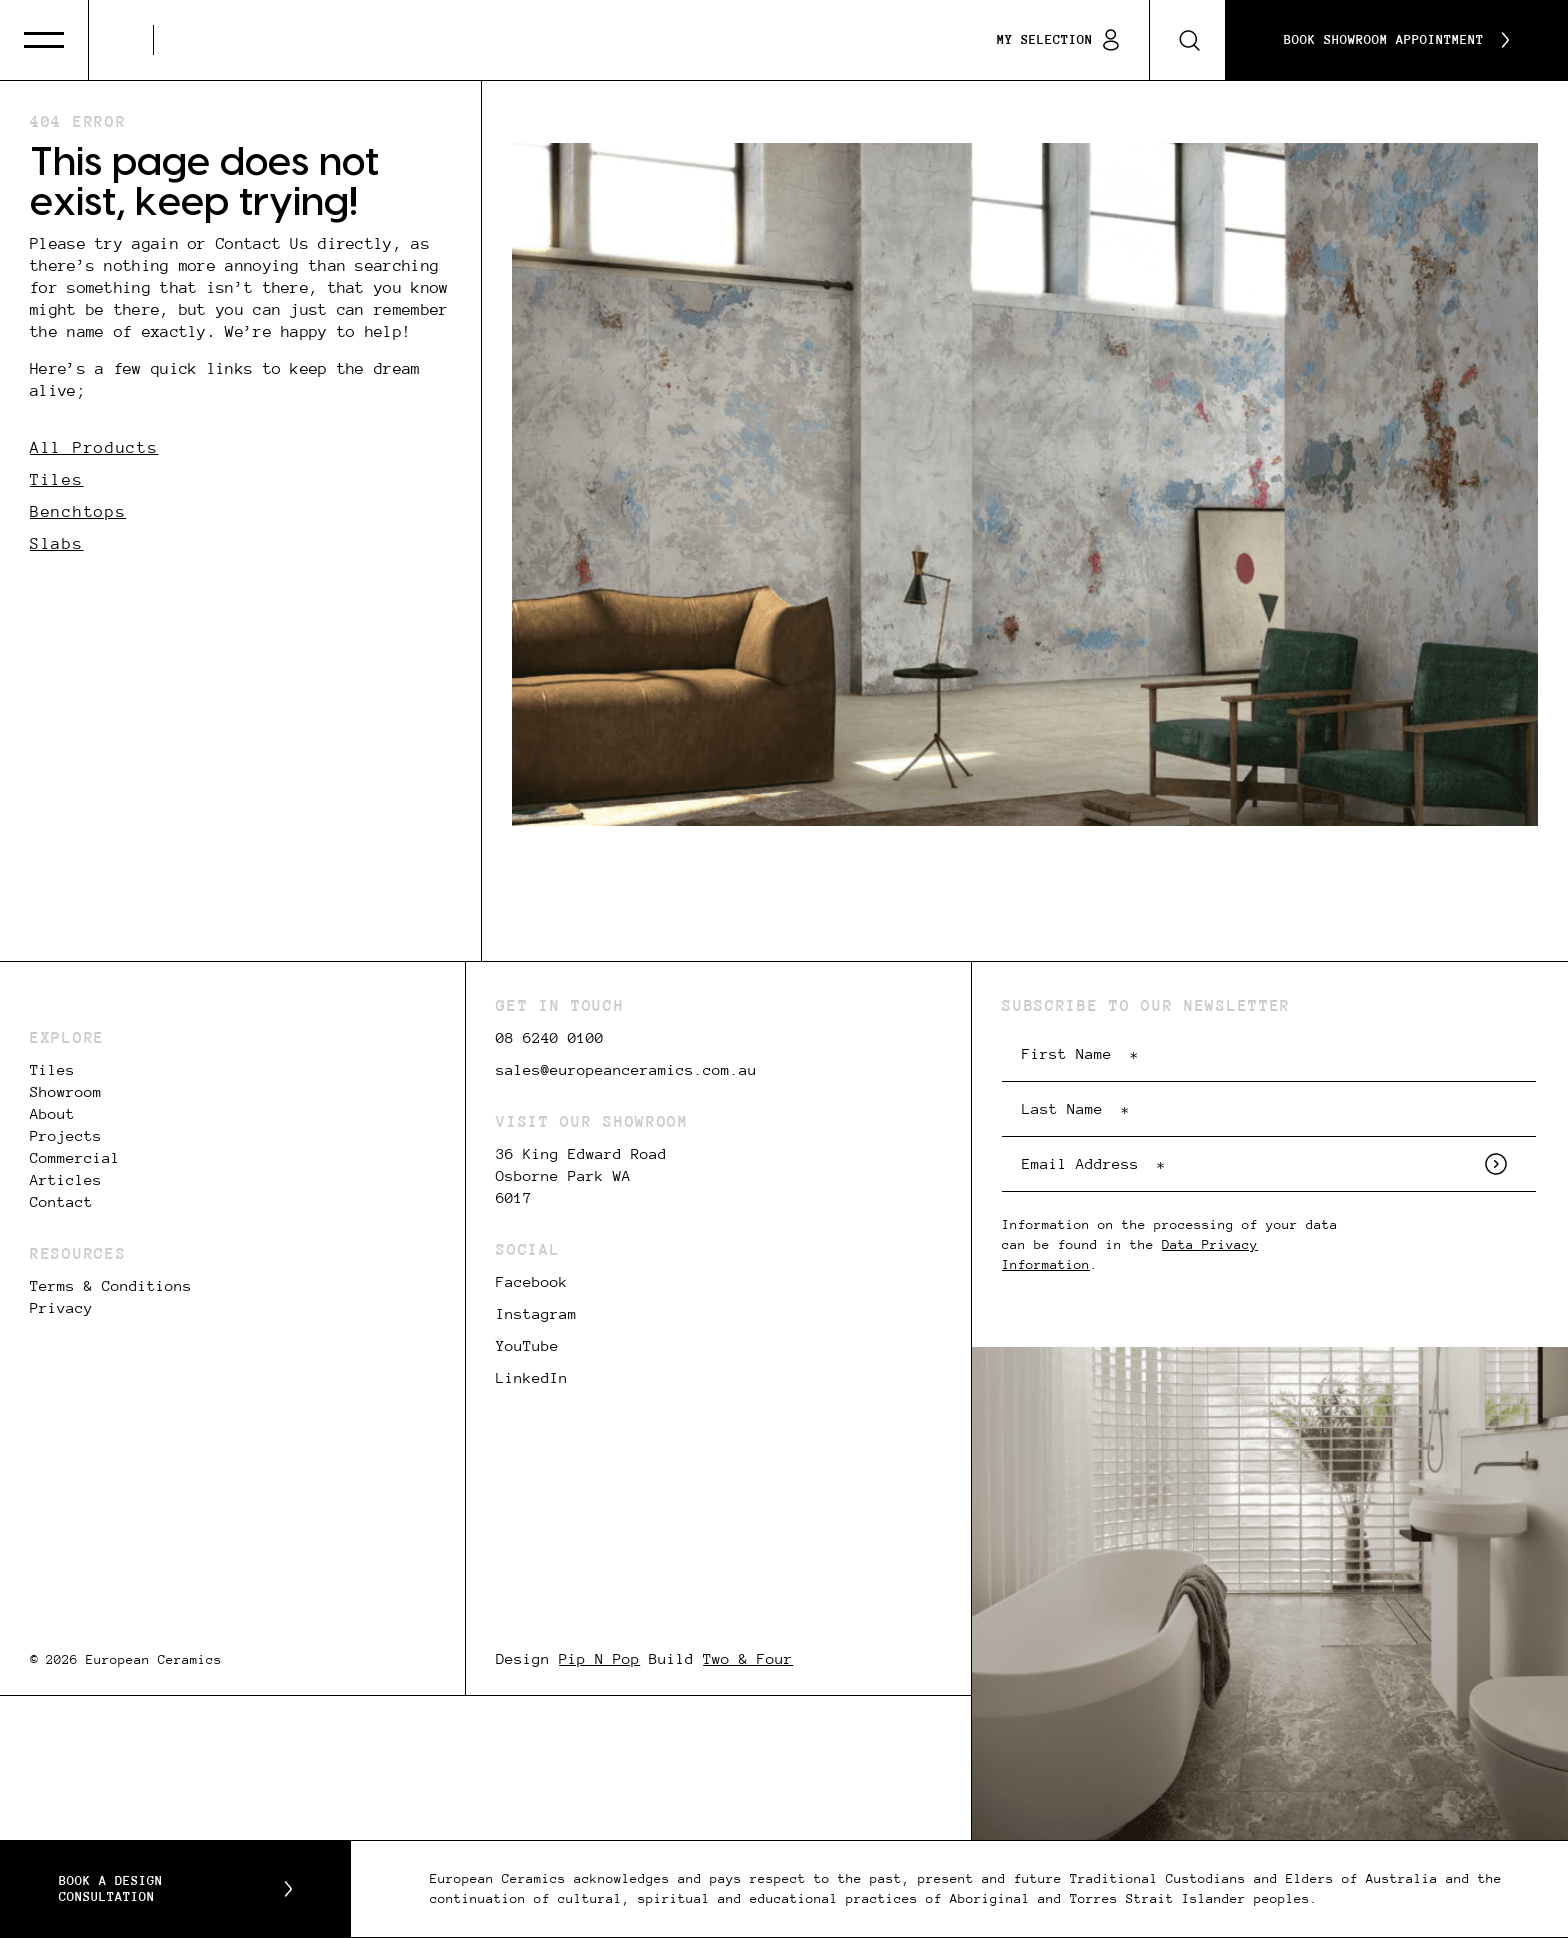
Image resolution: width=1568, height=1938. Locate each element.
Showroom (66, 1092)
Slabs (57, 543)
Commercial (75, 1158)
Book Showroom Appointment (1396, 40)
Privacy (61, 1308)
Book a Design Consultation (175, 1889)
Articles (66, 1180)
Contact (61, 1202)
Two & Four (748, 1659)
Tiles (57, 479)
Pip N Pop (599, 1659)
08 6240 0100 (550, 1038)
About (52, 1114)
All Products (94, 447)
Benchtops (78, 511)
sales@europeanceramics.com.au (626, 1070)
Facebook (532, 1282)
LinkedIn (532, 1378)
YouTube (527, 1346)
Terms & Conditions (111, 1286)
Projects (66, 1136)
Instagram (536, 1314)
